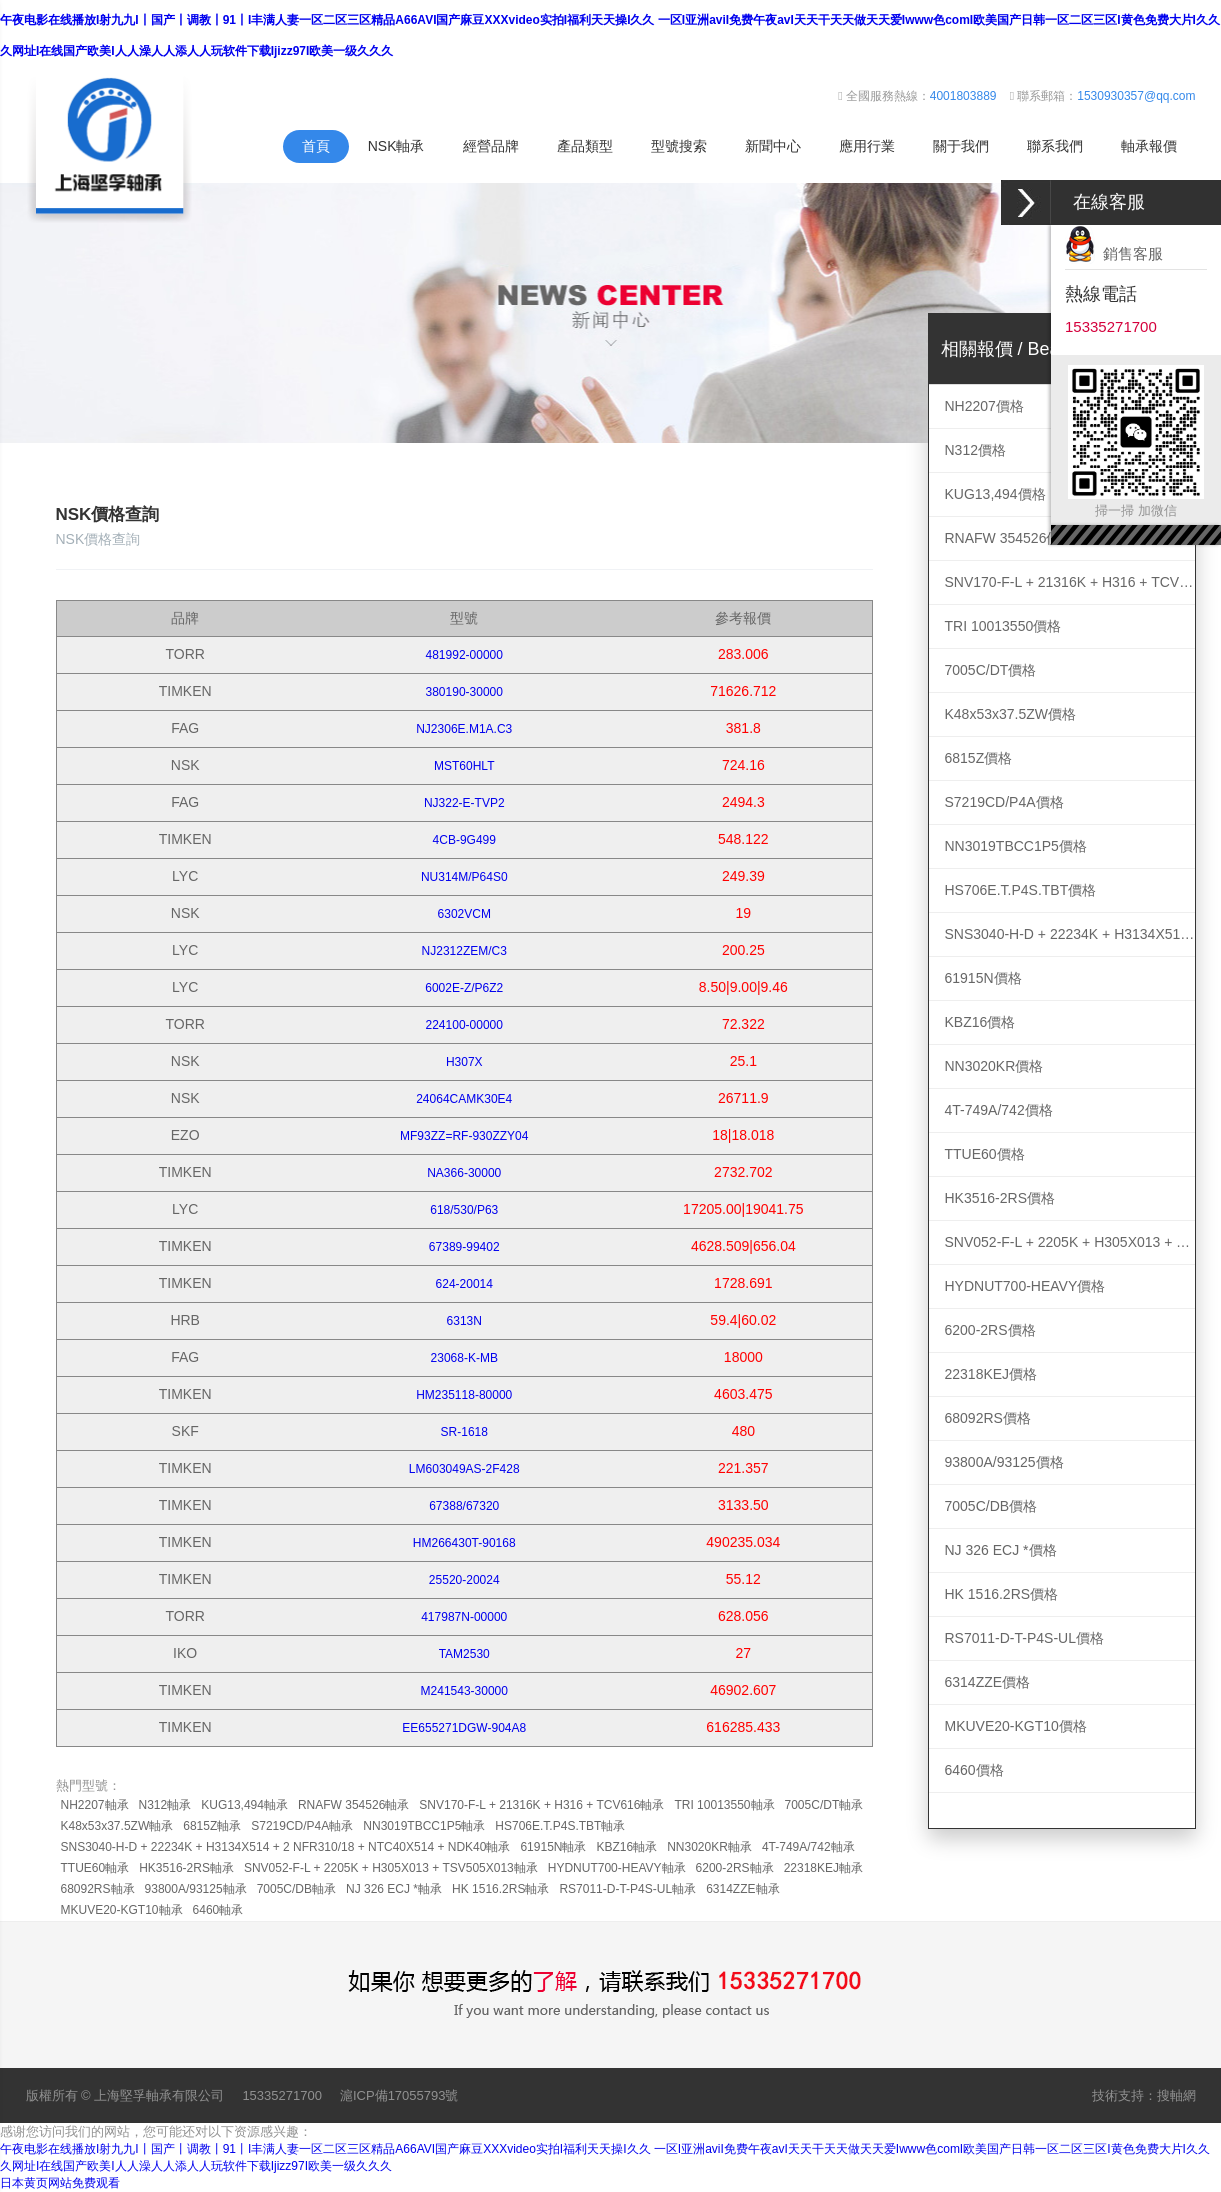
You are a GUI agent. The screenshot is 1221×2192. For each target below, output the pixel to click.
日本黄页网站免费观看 (60, 2183)
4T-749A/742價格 (999, 1110)
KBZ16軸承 (626, 1847)
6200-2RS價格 (990, 1330)
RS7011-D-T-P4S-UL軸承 (627, 1889)
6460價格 (974, 1770)
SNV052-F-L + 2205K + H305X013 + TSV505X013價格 (1070, 1242)
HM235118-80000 (464, 1395)
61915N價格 (983, 978)
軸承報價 (1149, 146)
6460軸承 (218, 1910)
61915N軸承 (553, 1847)
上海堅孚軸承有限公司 (159, 2095)
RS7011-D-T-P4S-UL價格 (1025, 1638)
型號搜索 (679, 146)
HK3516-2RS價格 (1000, 1198)
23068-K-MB (464, 1358)
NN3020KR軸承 (709, 1847)
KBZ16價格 (980, 1022)
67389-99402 (464, 1247)
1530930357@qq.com (1136, 96)
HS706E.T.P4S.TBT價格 (1021, 890)
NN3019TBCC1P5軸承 (424, 1826)
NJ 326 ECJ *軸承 (394, 1889)
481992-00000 (464, 655)
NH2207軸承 (95, 1805)
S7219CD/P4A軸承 (302, 1826)
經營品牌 (491, 146)
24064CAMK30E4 (464, 1099)
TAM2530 (464, 1654)
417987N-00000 (464, 1617)
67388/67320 (464, 1506)
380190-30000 (464, 692)
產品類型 (585, 146)
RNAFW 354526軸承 (353, 1805)
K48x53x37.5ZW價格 (1011, 714)
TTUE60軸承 (95, 1868)
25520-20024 (464, 1580)
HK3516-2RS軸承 (186, 1868)
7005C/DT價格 (991, 670)
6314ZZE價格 (988, 1682)
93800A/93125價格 (1004, 1462)
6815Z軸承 (212, 1826)
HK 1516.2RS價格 (1002, 1594)
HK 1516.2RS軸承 (500, 1889)
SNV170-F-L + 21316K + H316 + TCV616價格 (1070, 582)
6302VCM (464, 914)
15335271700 (282, 2095)
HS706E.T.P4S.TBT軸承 (560, 1826)
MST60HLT (464, 766)
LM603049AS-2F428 (464, 1469)
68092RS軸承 (98, 1889)
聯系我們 (1055, 146)
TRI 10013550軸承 (724, 1805)
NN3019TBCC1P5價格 (1016, 846)
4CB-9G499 (464, 840)
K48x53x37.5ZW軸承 (117, 1826)
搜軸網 (1176, 2095)
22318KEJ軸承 (823, 1868)
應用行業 (867, 146)
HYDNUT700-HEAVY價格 (1025, 1286)
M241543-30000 (464, 1691)
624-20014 (464, 1284)
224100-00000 (464, 1025)
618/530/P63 (464, 1210)
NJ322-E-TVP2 (464, 803)
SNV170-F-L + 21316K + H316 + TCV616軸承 (541, 1805)
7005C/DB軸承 (296, 1889)
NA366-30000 (464, 1173)
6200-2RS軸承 (735, 1868)
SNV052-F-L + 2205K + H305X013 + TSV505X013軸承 (391, 1868)
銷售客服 (1114, 253)
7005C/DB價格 (991, 1506)
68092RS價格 (988, 1418)
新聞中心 (773, 146)
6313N (464, 1321)
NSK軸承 (396, 146)
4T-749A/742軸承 (808, 1847)
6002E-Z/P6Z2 (464, 988)
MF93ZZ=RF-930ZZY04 (464, 1136)
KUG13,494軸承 (244, 1805)
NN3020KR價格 (994, 1066)
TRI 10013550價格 (1003, 626)
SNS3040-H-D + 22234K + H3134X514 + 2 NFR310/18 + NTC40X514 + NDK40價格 (1070, 934)
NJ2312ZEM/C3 (464, 951)
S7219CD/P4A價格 (1004, 802)
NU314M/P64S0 (464, 877)
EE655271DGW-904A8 (464, 1728)
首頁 (316, 146)
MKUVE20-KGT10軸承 (122, 1910)
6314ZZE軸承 (742, 1889)
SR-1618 (464, 1432)
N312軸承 (165, 1805)
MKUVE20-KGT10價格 (1016, 1726)
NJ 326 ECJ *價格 (1001, 1550)
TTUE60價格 (985, 1154)
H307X (464, 1062)
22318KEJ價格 (991, 1374)
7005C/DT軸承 (824, 1805)
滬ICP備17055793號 (399, 2095)
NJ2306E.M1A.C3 (464, 729)
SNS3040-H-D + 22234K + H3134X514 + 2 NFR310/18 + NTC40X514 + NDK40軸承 (286, 1847)
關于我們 (961, 146)
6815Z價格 (979, 758)
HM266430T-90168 (464, 1543)
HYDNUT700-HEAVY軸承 (617, 1868)
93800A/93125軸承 (196, 1889)
